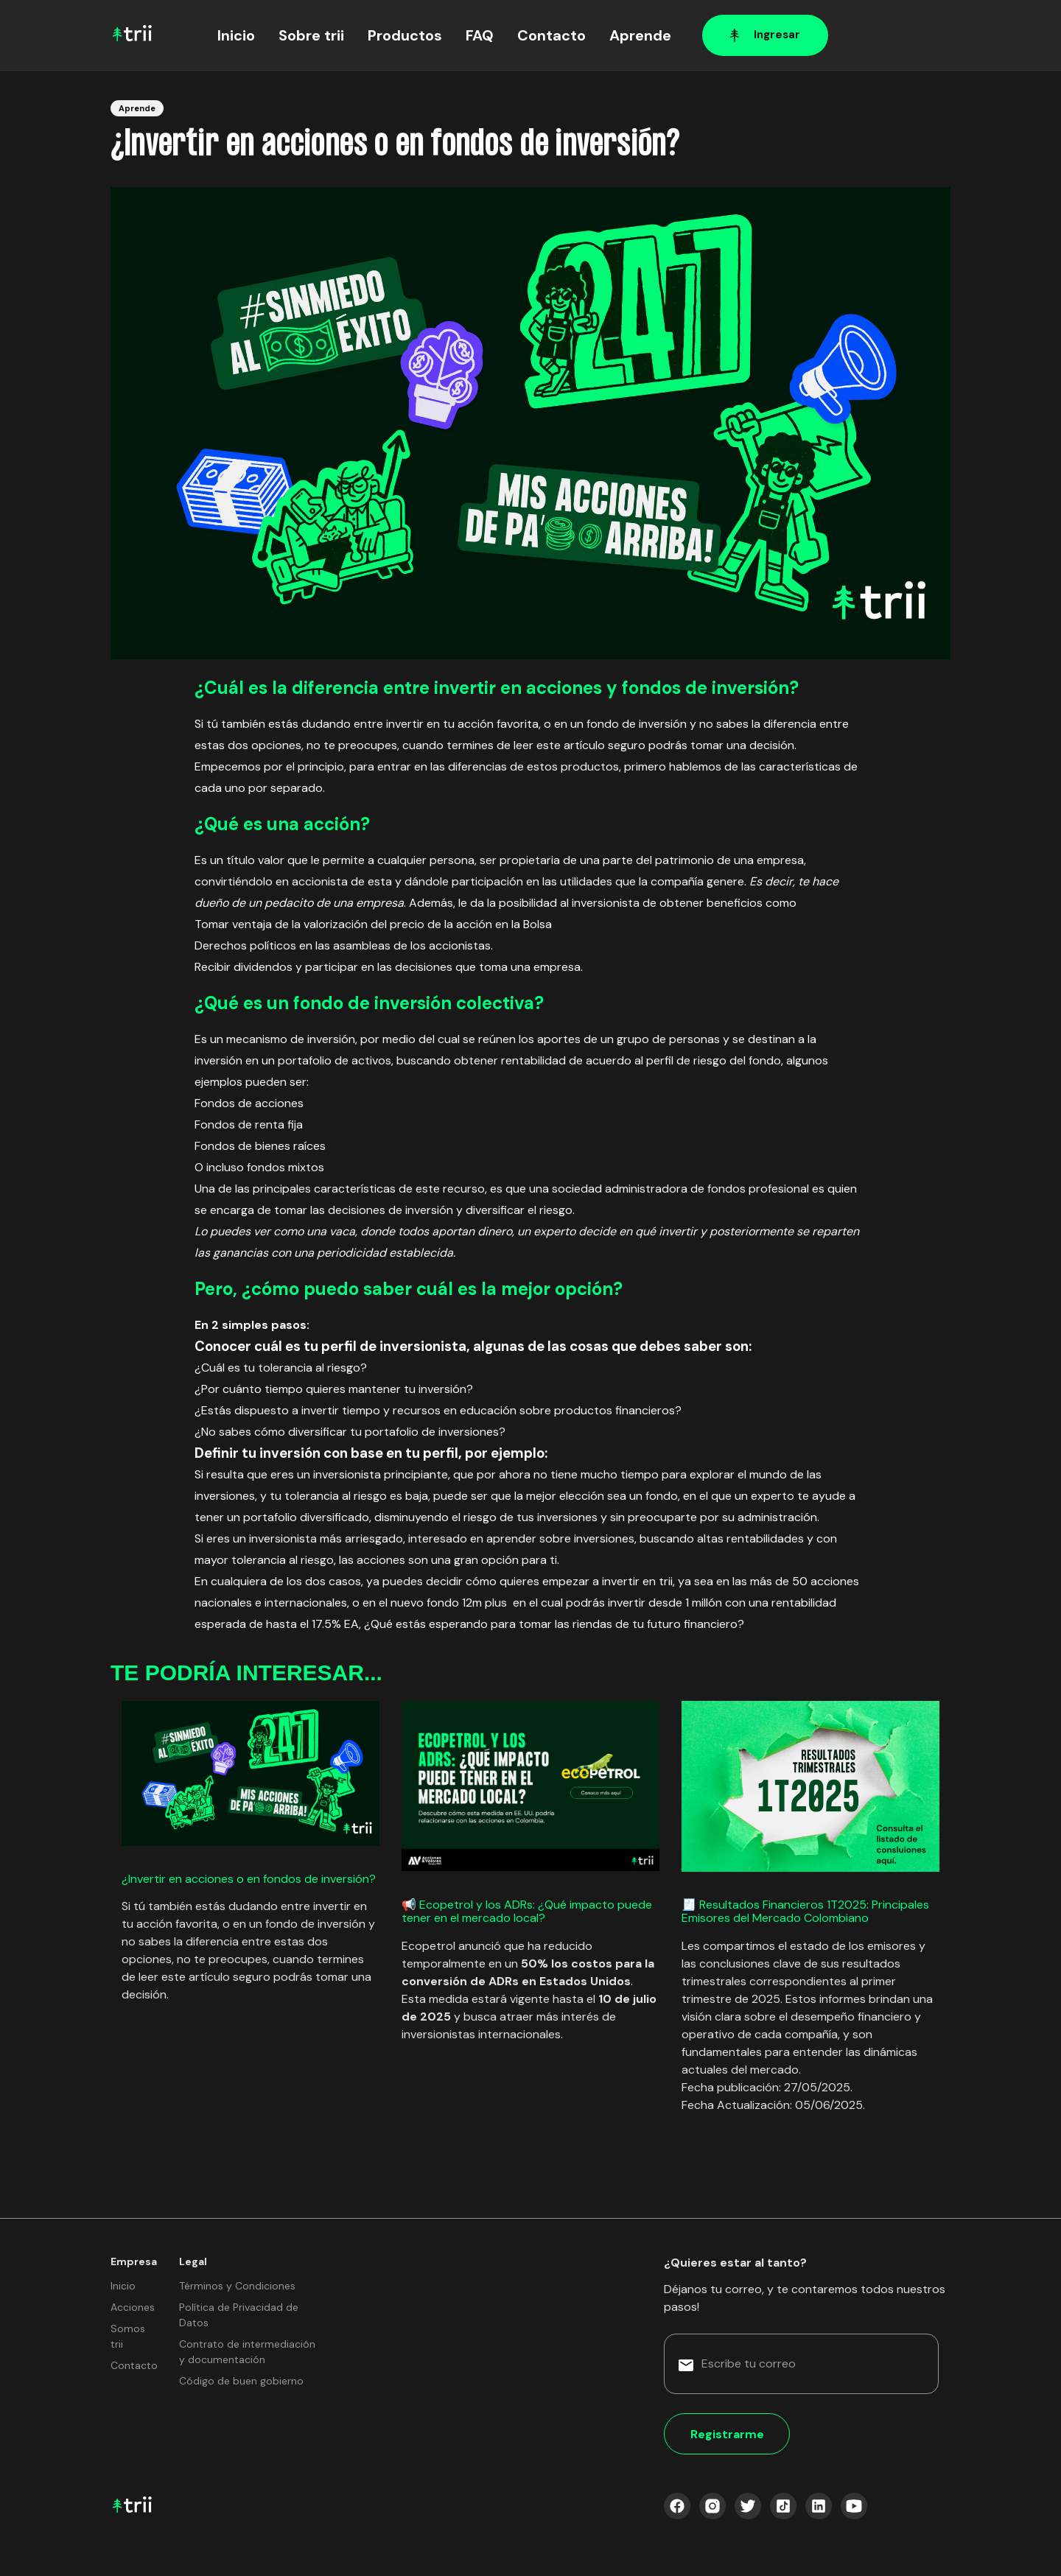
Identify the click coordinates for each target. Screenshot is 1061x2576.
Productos (405, 35)
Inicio (236, 35)
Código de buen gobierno (241, 2380)
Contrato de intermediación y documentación (247, 2351)
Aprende (640, 35)
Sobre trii (311, 35)
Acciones (133, 2307)
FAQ (480, 35)
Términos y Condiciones (237, 2285)
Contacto (551, 35)
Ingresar (765, 34)
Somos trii (128, 2336)
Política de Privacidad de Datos (238, 2314)
